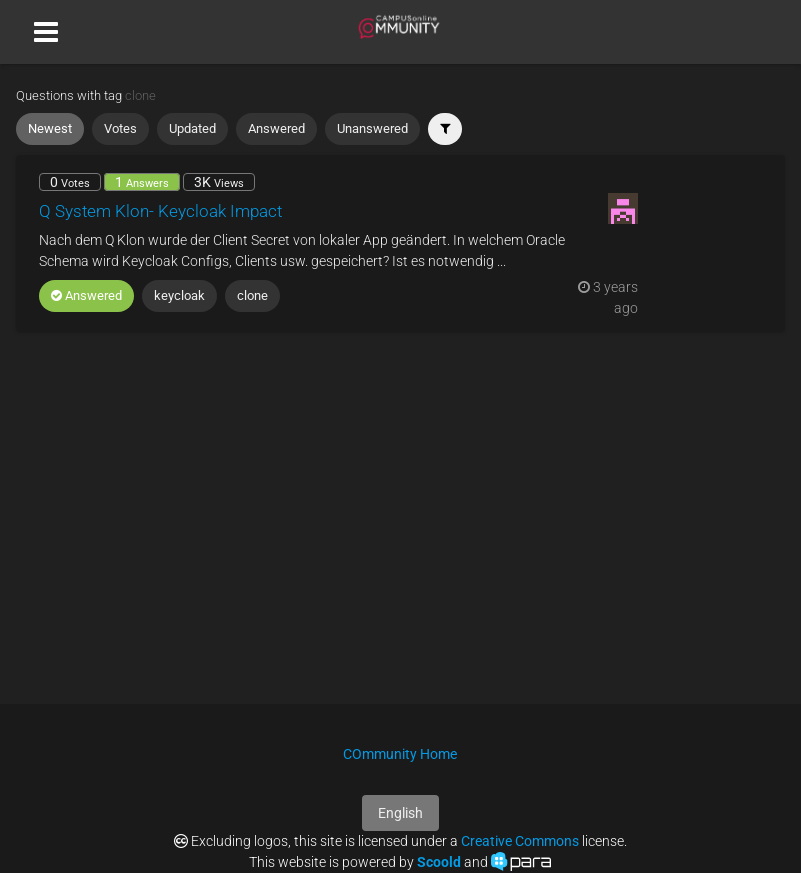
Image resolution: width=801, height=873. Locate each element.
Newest (50, 128)
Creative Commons (520, 841)
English (400, 813)
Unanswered (372, 128)
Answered (276, 128)
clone (252, 295)
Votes (120, 128)
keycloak (179, 295)
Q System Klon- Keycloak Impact (160, 211)
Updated (192, 128)
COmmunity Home (400, 754)
